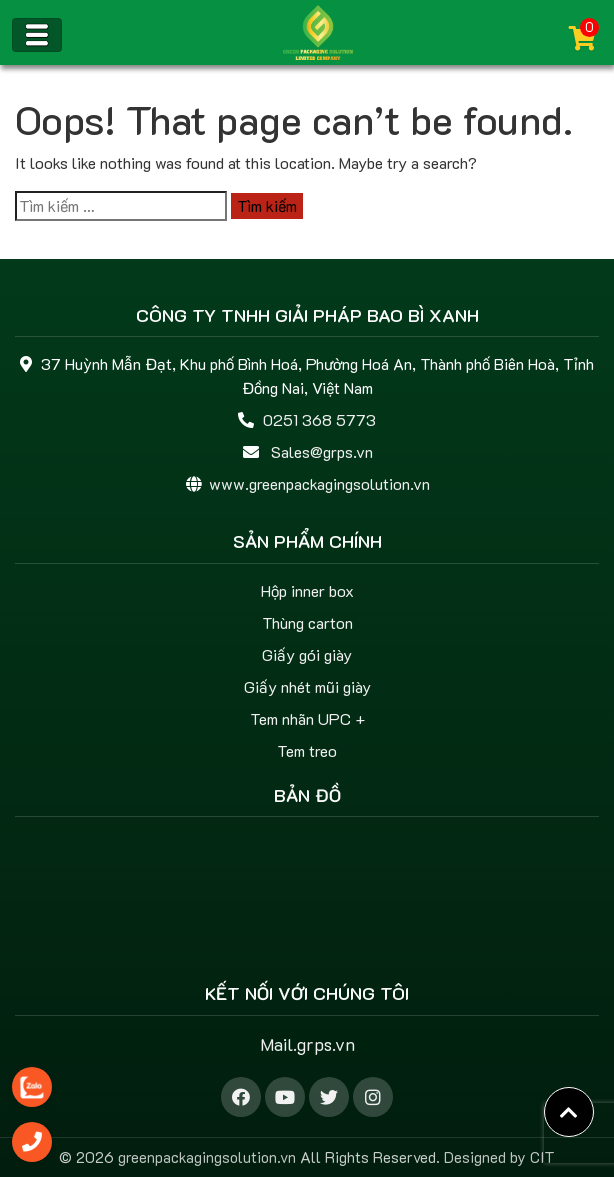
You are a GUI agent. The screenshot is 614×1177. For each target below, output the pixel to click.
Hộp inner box (307, 590)
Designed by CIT (499, 1157)
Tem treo (307, 750)
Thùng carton (307, 622)
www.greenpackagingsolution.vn (319, 483)
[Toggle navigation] (37, 35)
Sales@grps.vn (322, 451)
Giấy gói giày (307, 654)
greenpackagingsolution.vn (207, 1157)
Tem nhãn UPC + (307, 718)
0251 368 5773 (319, 419)
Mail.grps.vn (307, 1044)
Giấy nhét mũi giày (307, 686)
